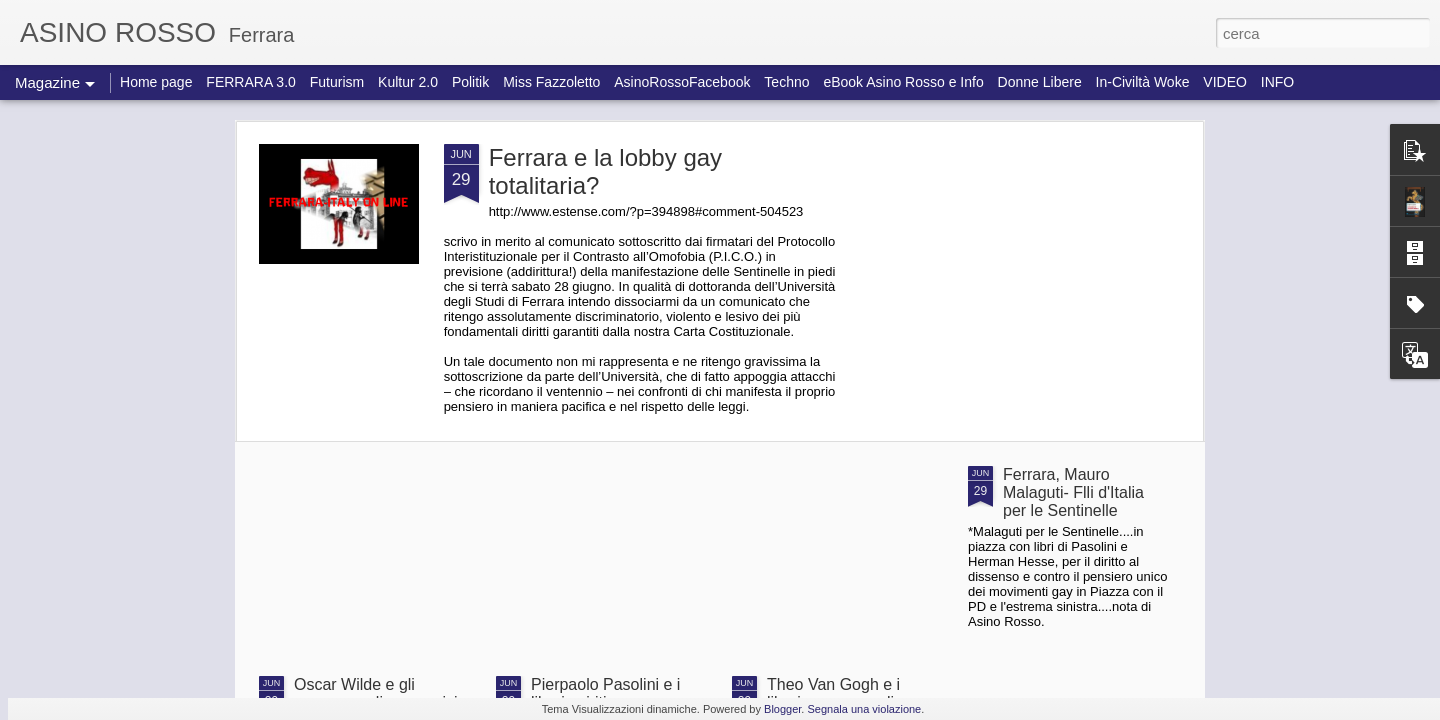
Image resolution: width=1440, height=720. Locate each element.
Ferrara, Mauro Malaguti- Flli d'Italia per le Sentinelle (1073, 492)
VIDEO (1225, 82)
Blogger (782, 709)
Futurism (337, 82)
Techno (786, 82)
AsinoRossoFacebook (682, 82)
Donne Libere (1040, 82)
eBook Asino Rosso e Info (903, 82)
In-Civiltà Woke (1143, 82)
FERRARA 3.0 (250, 82)
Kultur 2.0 (408, 82)
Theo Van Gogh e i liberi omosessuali (833, 693)
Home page (156, 82)
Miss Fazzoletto (551, 82)
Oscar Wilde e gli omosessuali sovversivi (376, 693)
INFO (1277, 82)
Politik (470, 82)
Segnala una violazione (864, 709)
